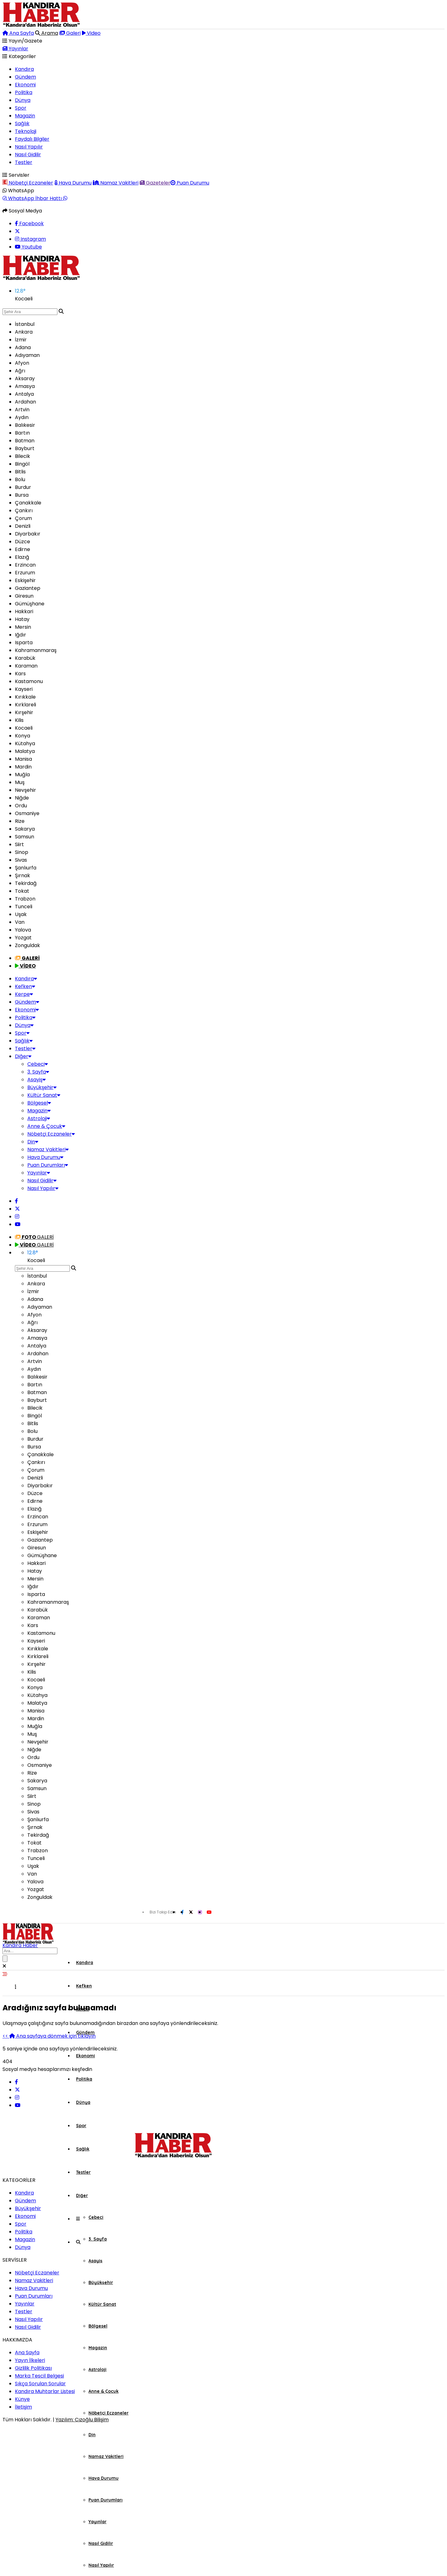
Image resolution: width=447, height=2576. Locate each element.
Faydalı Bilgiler (32, 139)
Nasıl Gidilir (28, 154)
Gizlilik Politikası (33, 2368)
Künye (22, 2399)
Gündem (25, 76)
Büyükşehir (41, 1087)
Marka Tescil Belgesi (39, 2375)
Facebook (29, 223)
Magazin (25, 115)
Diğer (23, 1056)
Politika (23, 92)
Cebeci (37, 1064)
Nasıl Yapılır (29, 146)
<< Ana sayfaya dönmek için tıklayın (49, 2036)
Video (91, 33)
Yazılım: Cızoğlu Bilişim (82, 2419)
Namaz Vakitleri (115, 182)
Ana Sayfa (18, 33)
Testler (23, 162)
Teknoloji (25, 131)
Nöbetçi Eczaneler (27, 182)
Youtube (28, 246)
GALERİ (34, 1237)
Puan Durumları (47, 1165)
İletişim (23, 2406)
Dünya (22, 100)
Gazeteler (155, 182)
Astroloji (38, 1118)
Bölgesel (39, 1102)
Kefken (25, 986)
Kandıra (24, 69)
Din (32, 1141)
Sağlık (22, 123)
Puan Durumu (189, 182)
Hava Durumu (73, 182)
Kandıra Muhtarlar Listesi (45, 2391)
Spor (20, 108)
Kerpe (24, 994)
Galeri (70, 33)
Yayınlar (15, 48)
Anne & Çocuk (46, 1126)
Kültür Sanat (43, 1095)
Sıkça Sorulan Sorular (40, 2383)
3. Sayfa (38, 1071)
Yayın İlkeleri (30, 2360)
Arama (46, 33)
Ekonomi (25, 84)
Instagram (30, 239)
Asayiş (36, 1079)
